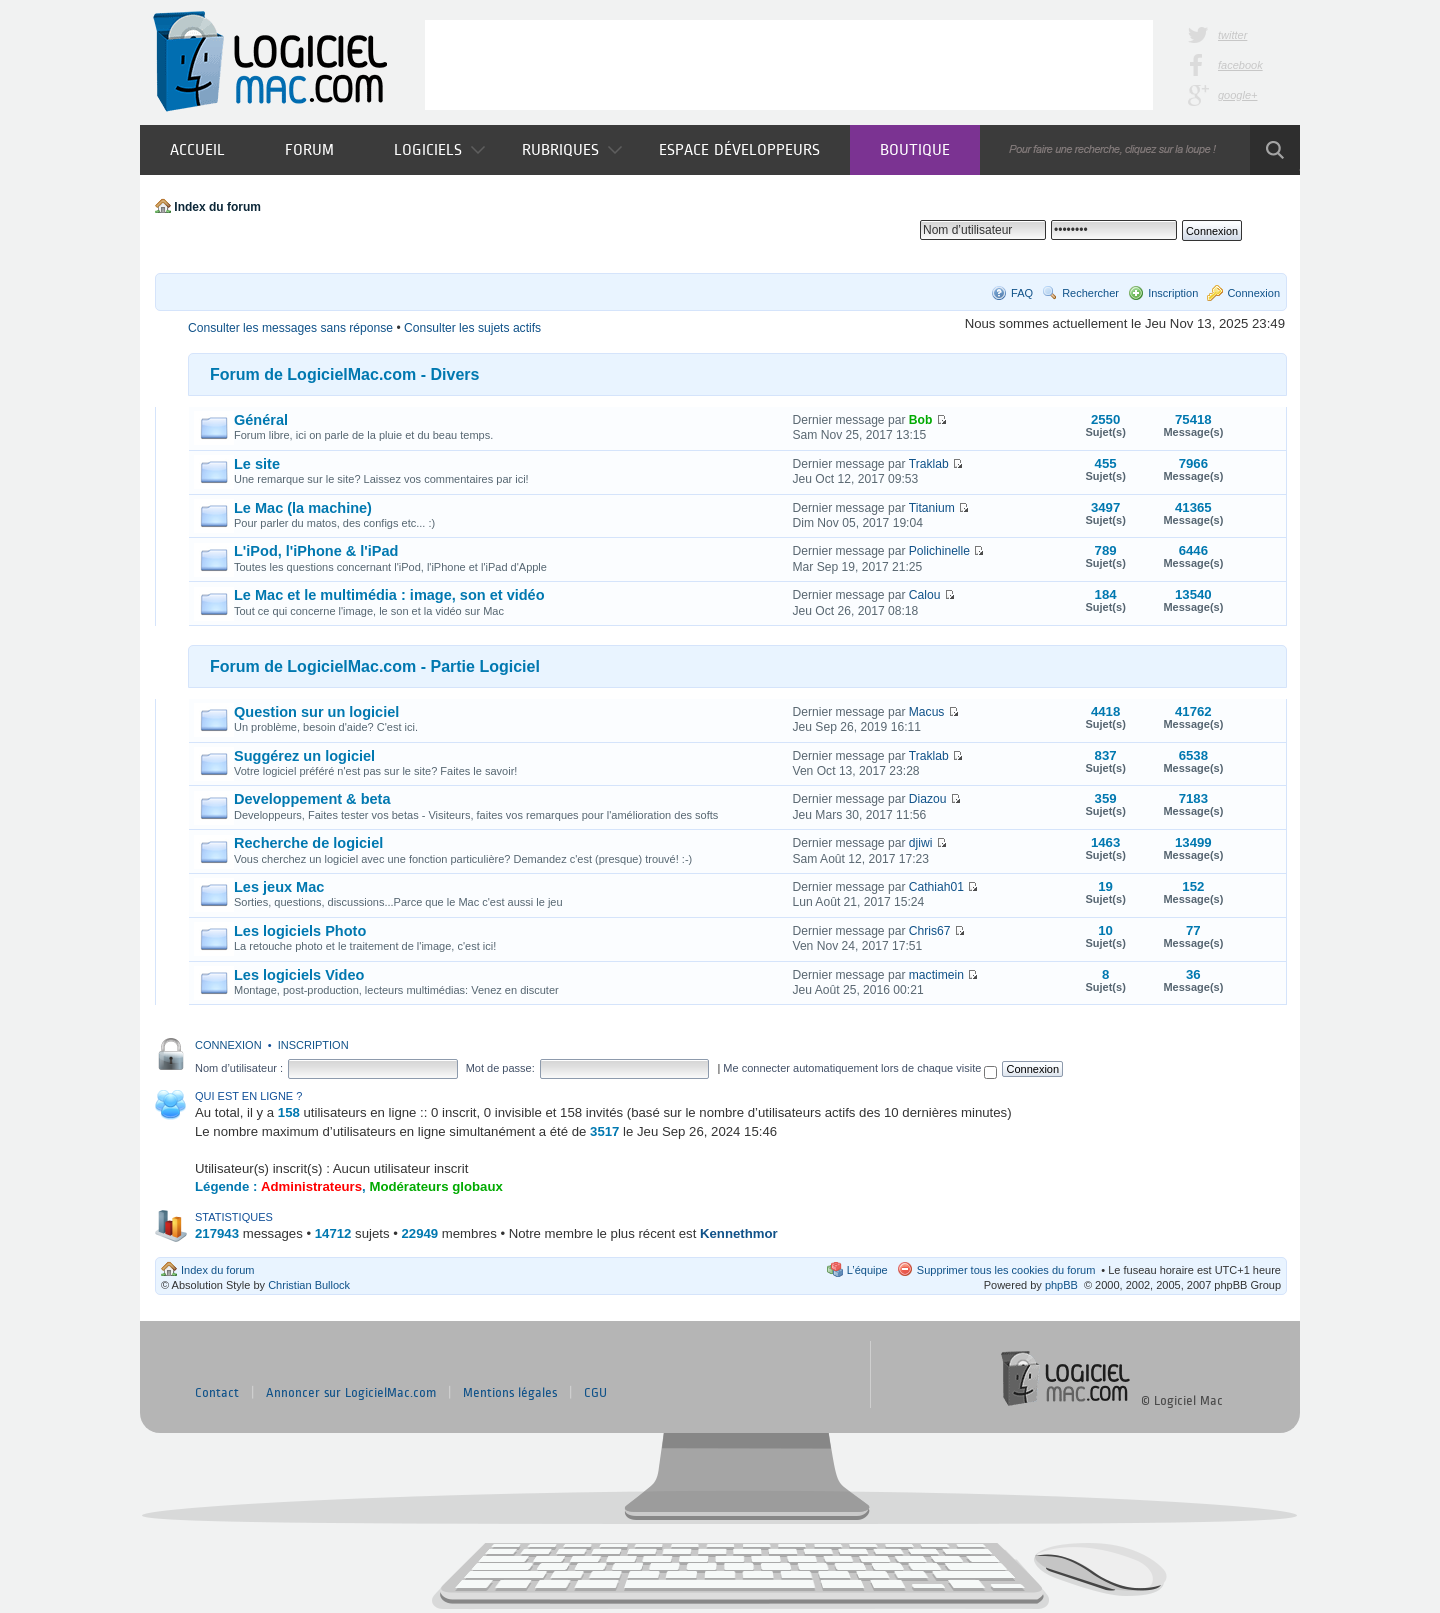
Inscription (1173, 293)
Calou (925, 595)
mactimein (936, 975)
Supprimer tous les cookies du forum (1006, 1270)
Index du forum (217, 207)
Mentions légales (510, 1393)
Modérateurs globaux (435, 1186)
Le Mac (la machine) (303, 508)
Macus (927, 712)
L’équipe (867, 1270)
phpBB (1061, 1285)
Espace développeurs (739, 149)
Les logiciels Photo (300, 931)
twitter (1232, 35)
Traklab (929, 464)
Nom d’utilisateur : (239, 1068)
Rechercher (1090, 293)
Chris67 (930, 931)
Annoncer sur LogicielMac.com (351, 1393)
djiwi (921, 843)
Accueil (197, 149)
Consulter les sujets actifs (472, 328)
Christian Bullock (309, 1285)
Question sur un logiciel (316, 712)
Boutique (915, 149)
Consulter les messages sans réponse (290, 328)
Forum (309, 149)
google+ (1237, 95)
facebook (1240, 65)
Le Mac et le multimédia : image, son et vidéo (389, 595)
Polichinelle (939, 551)
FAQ (1022, 293)
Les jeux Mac (279, 887)
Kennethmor (739, 1233)
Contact (217, 1393)
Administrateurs (311, 1186)
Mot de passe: (500, 1068)
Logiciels (439, 149)
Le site (257, 464)
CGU (595, 1393)
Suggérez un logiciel (304, 756)
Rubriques (572, 149)
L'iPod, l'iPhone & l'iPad (316, 551)
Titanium (932, 508)
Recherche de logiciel (308, 843)
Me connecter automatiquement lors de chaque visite (860, 1068)
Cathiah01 (936, 887)
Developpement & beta (312, 799)
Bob (921, 420)
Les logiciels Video (299, 975)
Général (261, 420)
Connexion (1253, 293)
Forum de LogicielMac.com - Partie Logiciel (375, 666)
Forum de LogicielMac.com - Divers (344, 374)
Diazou (928, 799)
